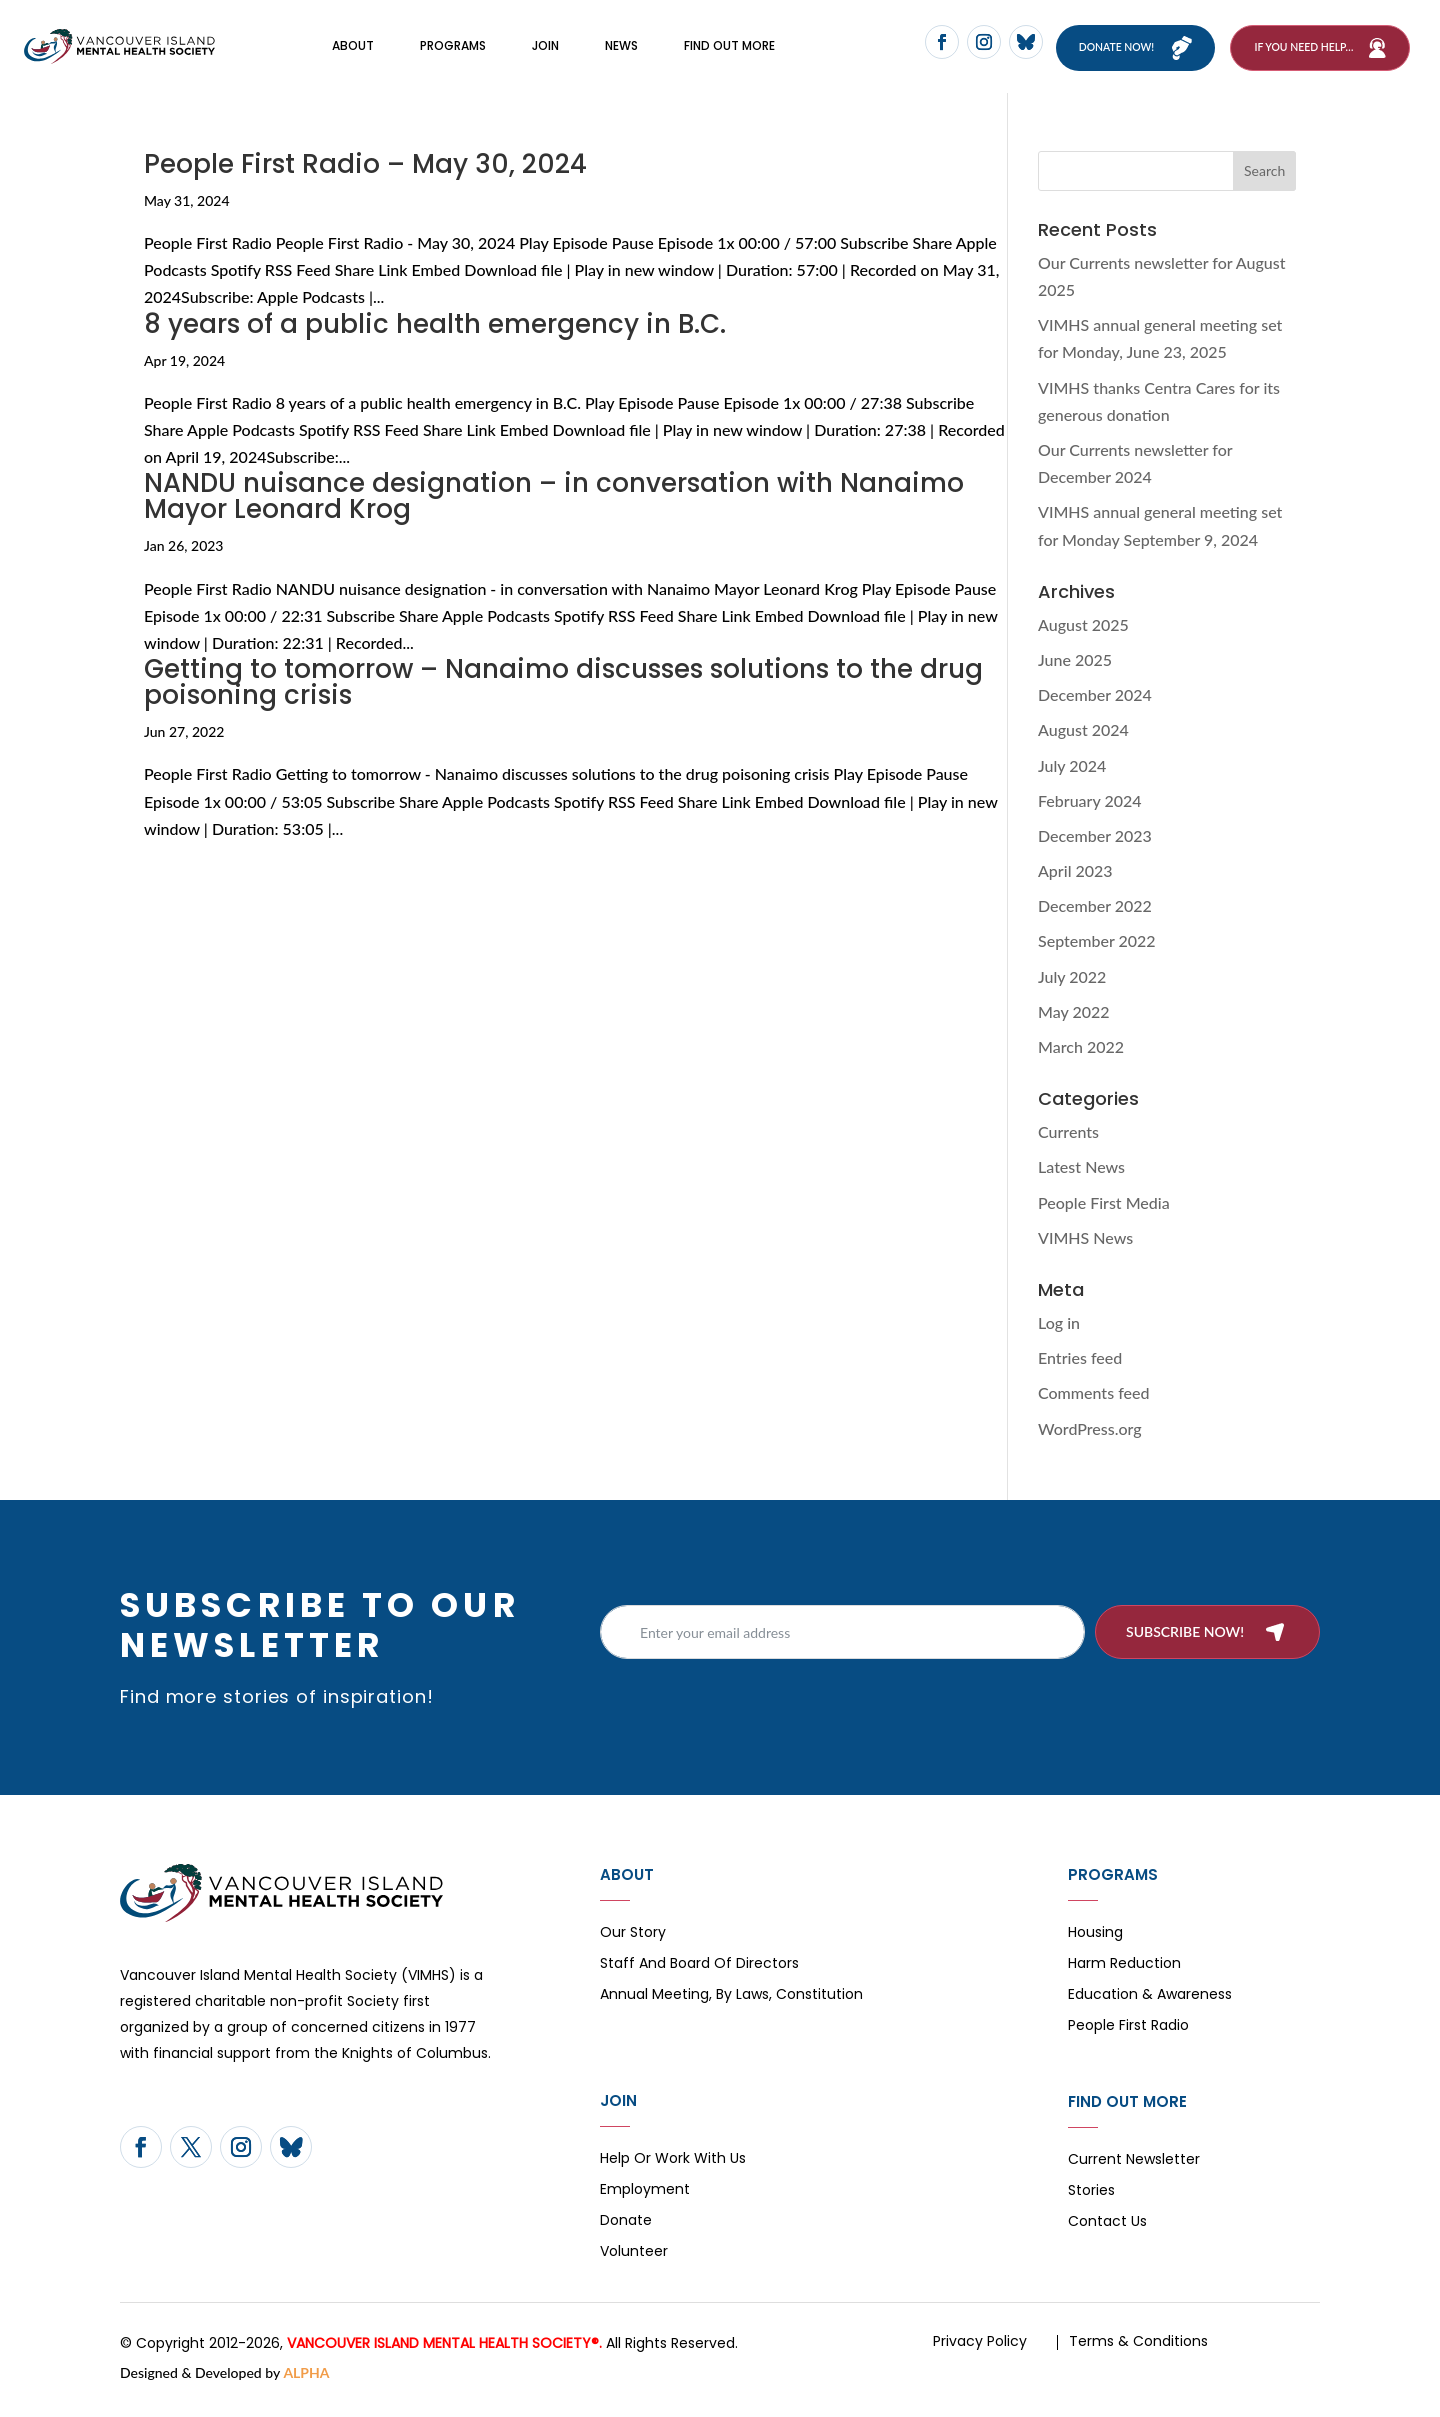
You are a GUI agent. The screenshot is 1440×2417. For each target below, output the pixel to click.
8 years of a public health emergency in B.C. (435, 347)
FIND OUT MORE (729, 57)
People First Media (1104, 1225)
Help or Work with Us (673, 2182)
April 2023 (1075, 893)
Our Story (633, 1956)
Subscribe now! (1185, 1654)
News (621, 57)
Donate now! (1129, 58)
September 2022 (1097, 964)
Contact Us (1107, 2245)
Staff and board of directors (699, 1987)
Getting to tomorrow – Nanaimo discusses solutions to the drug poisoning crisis (563, 705)
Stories (1091, 2214)
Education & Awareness (1150, 2018)
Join (545, 57)
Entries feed (1080, 1380)
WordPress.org (1090, 1451)
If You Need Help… (1303, 58)
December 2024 (1095, 717)
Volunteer (634, 2275)
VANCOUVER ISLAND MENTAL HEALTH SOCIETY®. (444, 2366)
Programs (453, 57)
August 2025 (1083, 647)
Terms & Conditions (1138, 2364)
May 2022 (1074, 1034)
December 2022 (1095, 928)
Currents (1068, 1154)
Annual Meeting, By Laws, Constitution (731, 2018)
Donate (626, 2244)
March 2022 (1081, 1069)
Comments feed (1093, 1415)
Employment (645, 2213)
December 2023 (1095, 858)
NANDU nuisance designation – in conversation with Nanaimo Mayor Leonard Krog (554, 519)
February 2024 (1090, 823)
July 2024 (1072, 788)
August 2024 (1083, 752)
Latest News (1081, 1189)
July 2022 (1072, 999)
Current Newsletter (1134, 2183)
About (353, 57)
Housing (1095, 1956)
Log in (1059, 1345)
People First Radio (1128, 2049)
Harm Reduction (1124, 1987)
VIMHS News (1085, 1260)
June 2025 (1075, 682)
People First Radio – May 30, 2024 (365, 187)
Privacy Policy (980, 2364)
